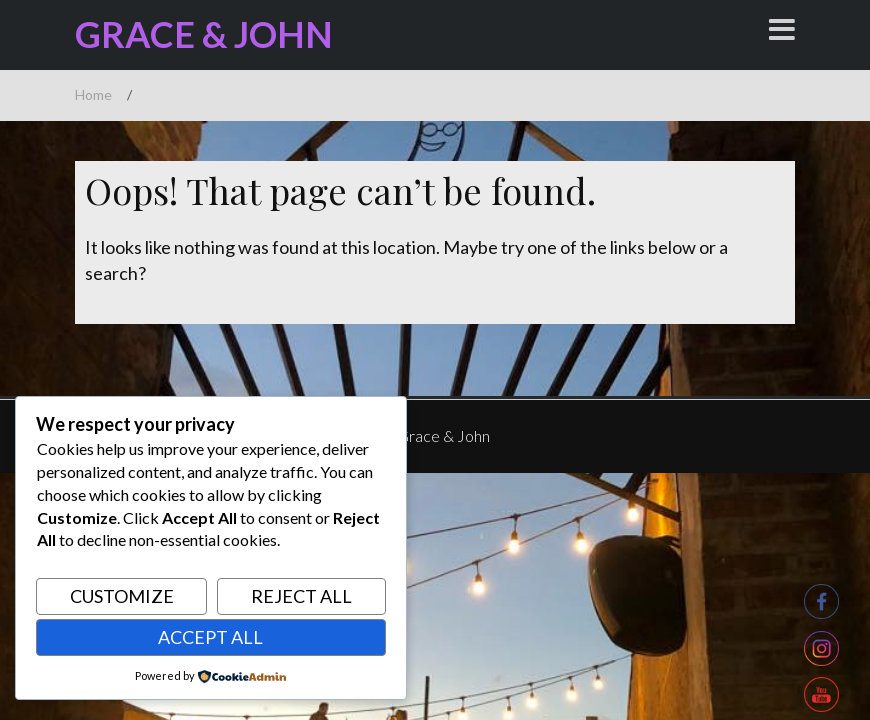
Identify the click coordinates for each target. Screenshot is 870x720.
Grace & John (204, 34)
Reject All (301, 596)
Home (93, 94)
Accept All (210, 637)
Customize (122, 596)
